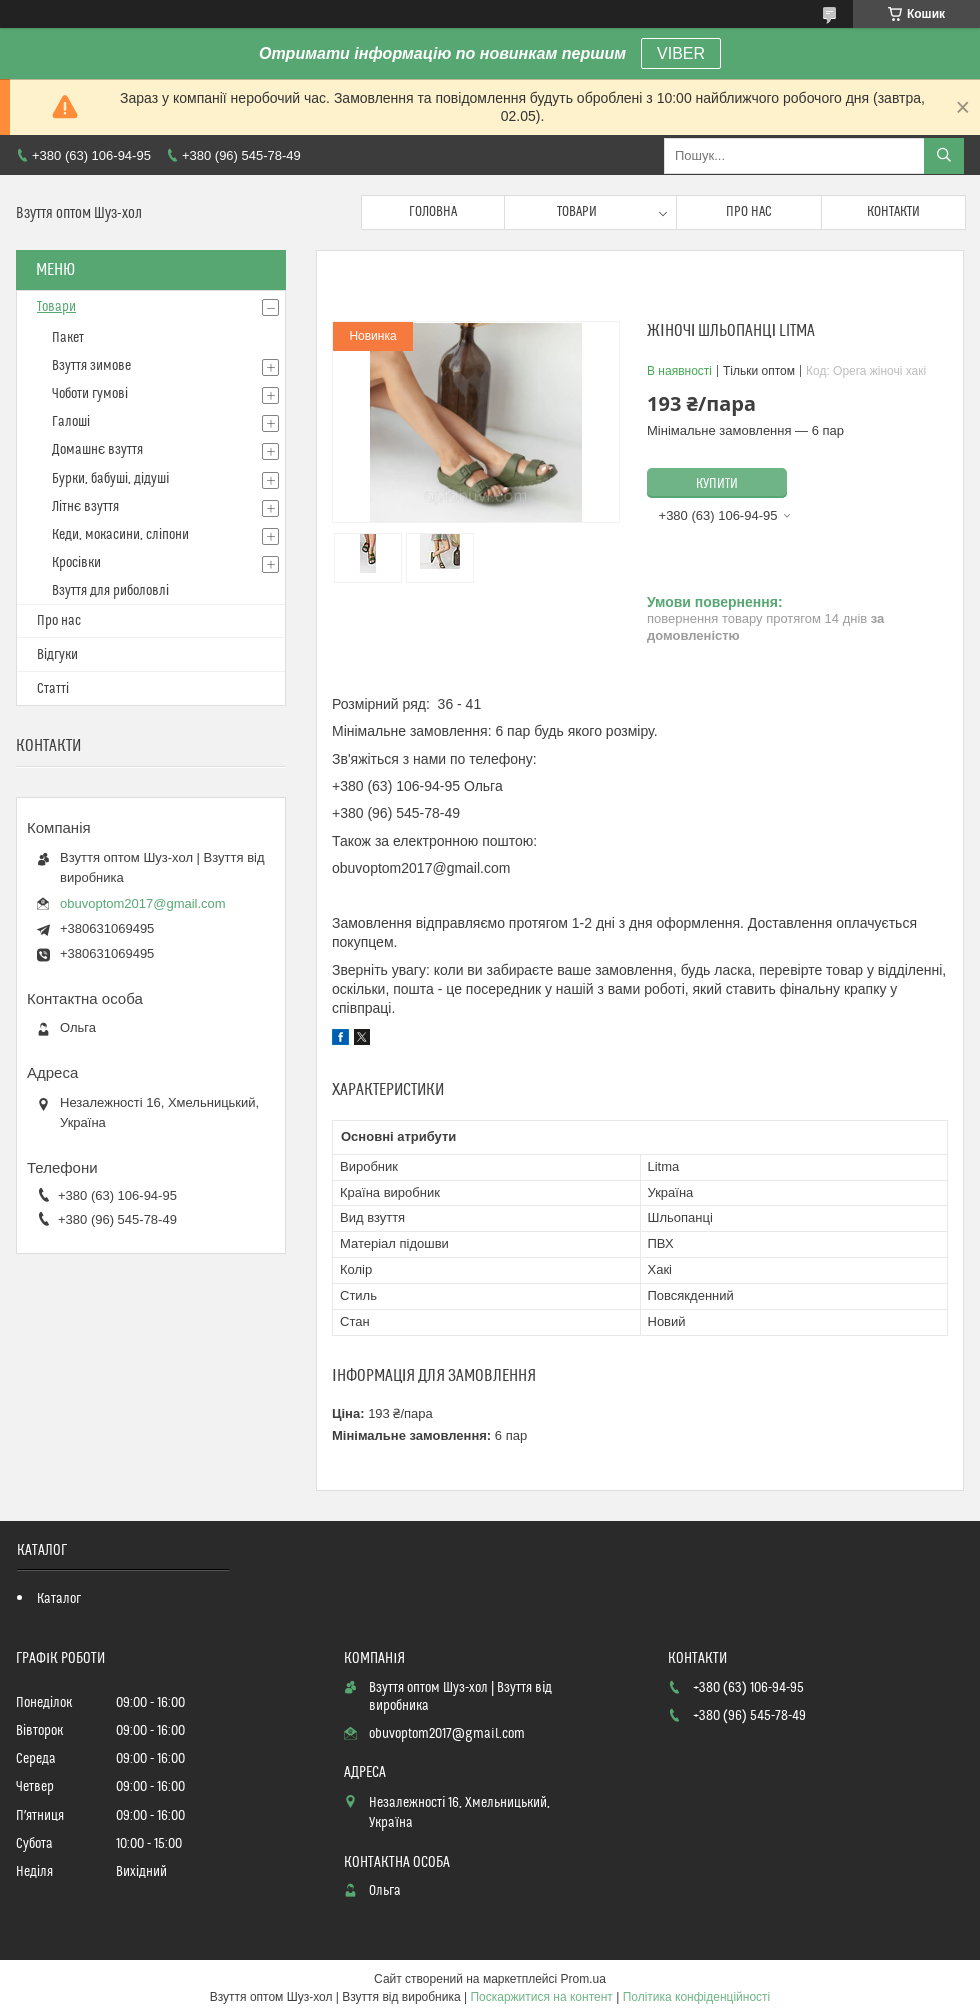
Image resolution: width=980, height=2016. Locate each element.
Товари (577, 212)
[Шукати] (944, 156)
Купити (717, 484)
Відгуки (57, 655)
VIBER (681, 53)
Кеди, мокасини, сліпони (120, 535)
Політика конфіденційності (697, 1997)
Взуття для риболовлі (110, 591)
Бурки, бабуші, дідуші (110, 479)
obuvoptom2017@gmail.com (143, 903)
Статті (53, 689)
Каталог (59, 1599)
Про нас (749, 212)
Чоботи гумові (90, 394)
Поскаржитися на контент (541, 1997)
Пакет (68, 338)
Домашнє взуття (97, 450)
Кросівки (76, 563)
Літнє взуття (85, 507)
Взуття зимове (91, 366)
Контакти (893, 212)
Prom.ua (583, 1979)
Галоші (71, 422)
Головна (433, 212)
